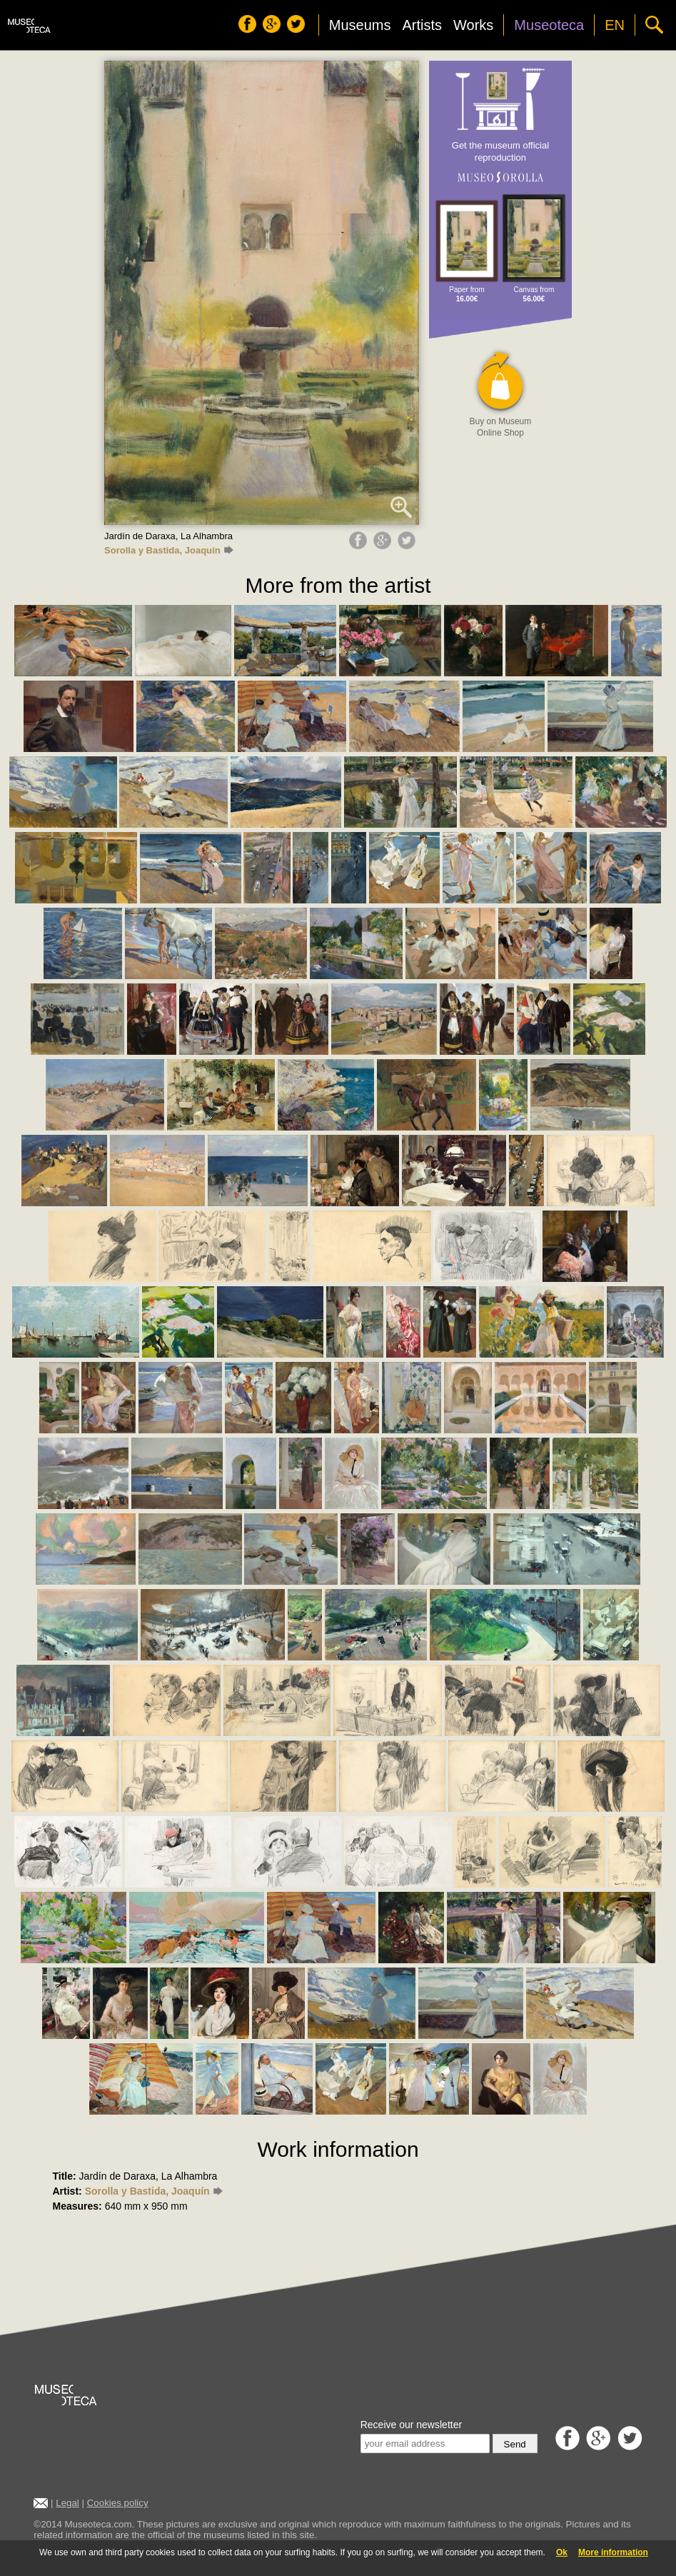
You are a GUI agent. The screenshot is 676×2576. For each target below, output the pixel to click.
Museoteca (549, 25)
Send (515, 2444)
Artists (422, 25)
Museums (360, 25)
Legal (67, 2502)
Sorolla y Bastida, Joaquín (168, 550)
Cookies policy (117, 2502)
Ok (561, 2552)
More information (613, 2552)
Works (473, 25)
